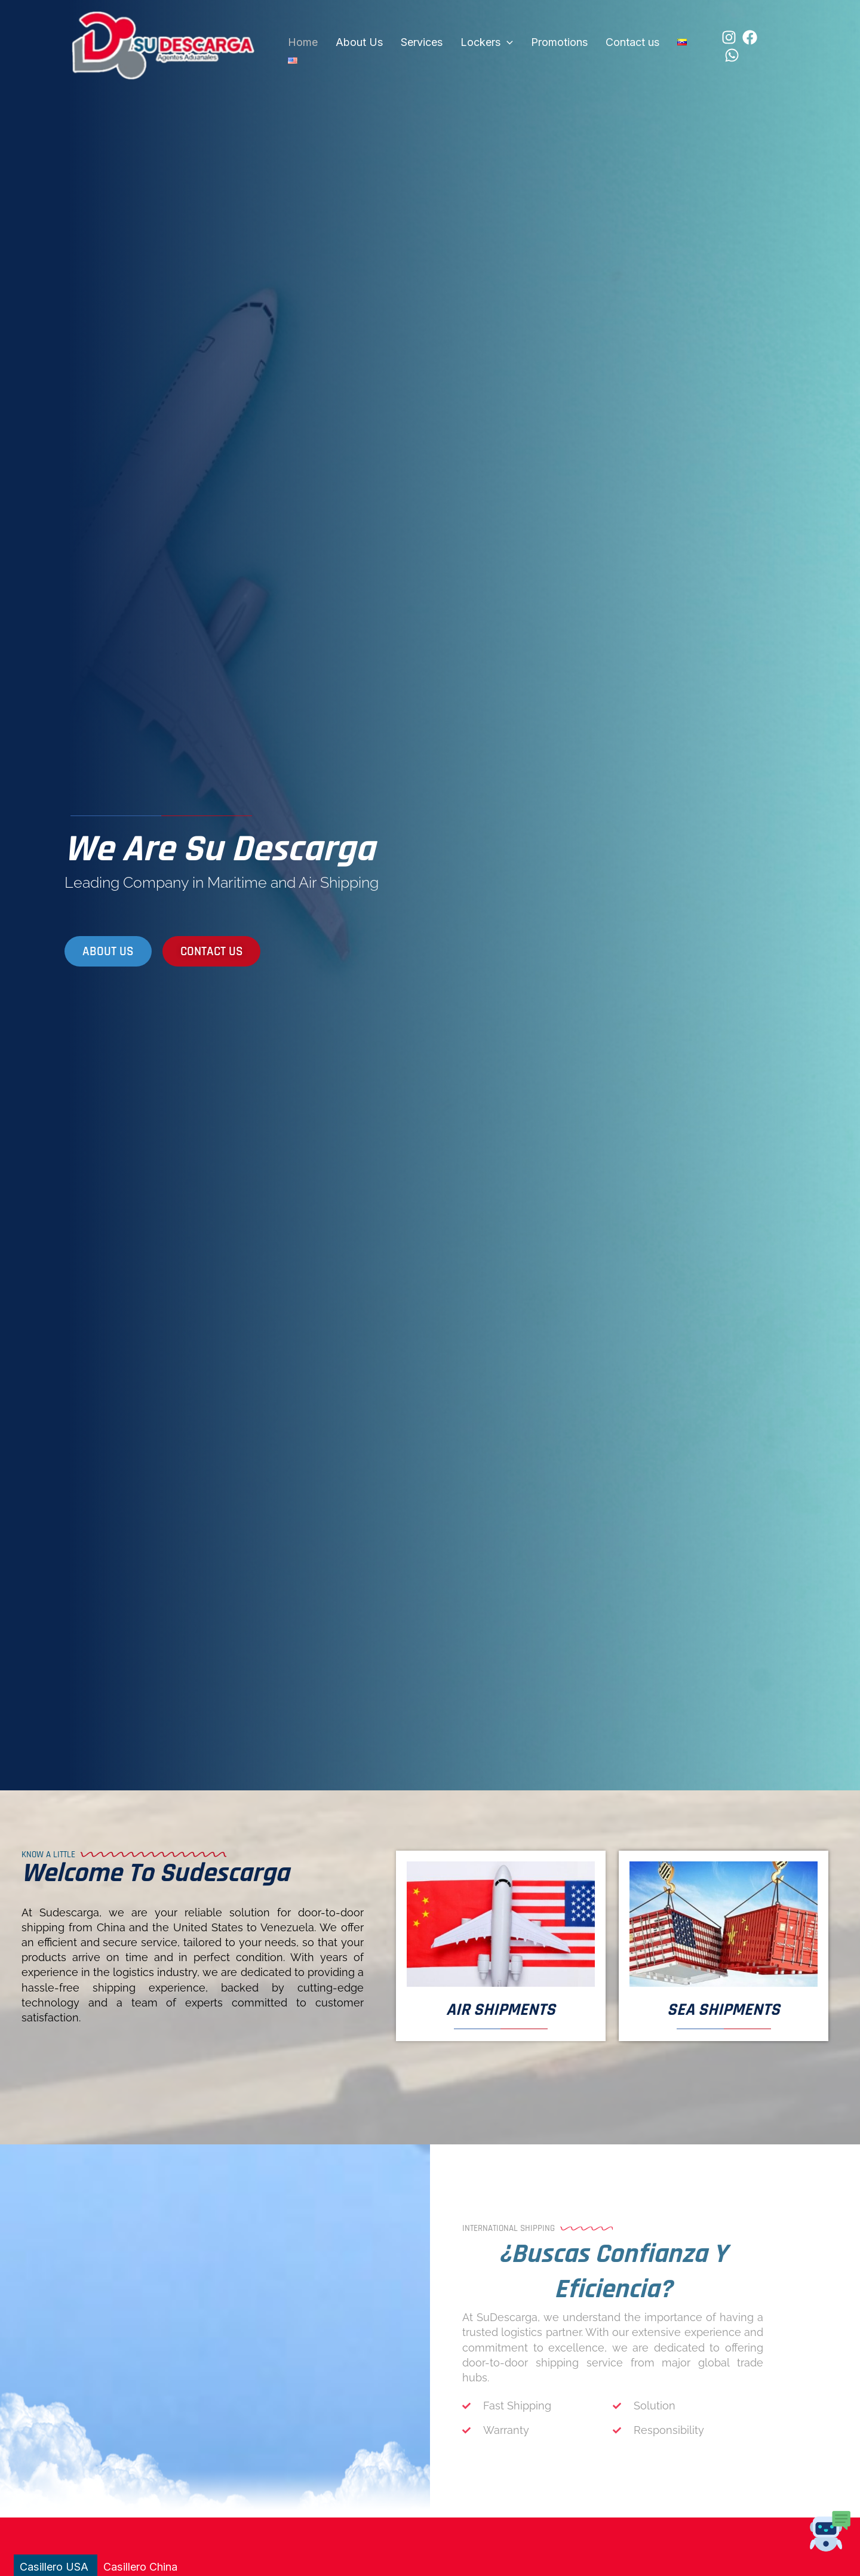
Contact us (599, 45)
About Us (350, 45)
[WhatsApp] (736, 46)
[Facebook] (715, 46)
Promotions (532, 45)
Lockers (466, 45)
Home (300, 45)
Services (407, 45)
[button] (486, 45)
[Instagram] (694, 46)
